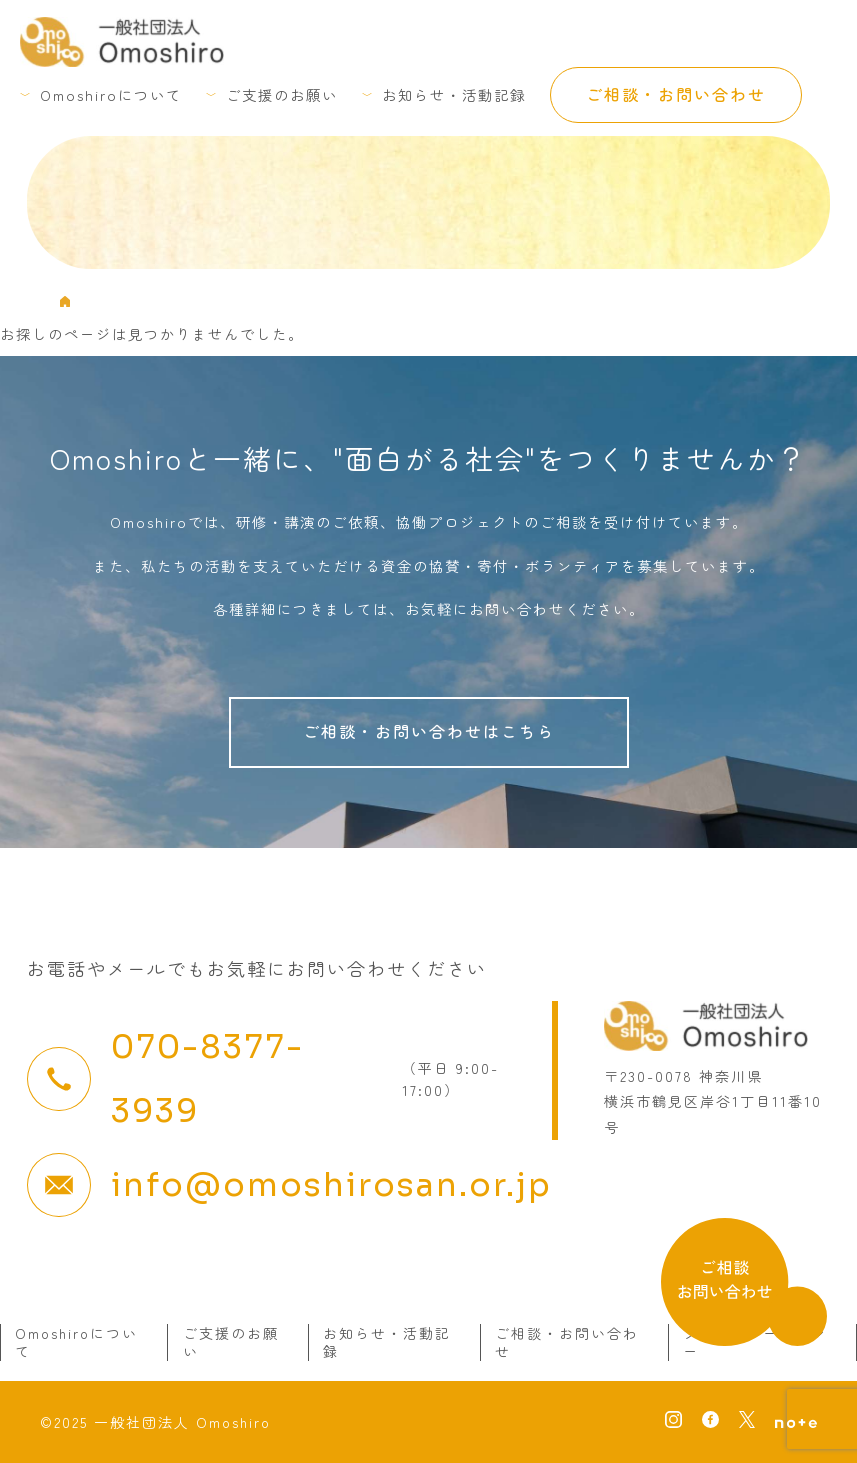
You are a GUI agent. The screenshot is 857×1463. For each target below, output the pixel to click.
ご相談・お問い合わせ (676, 94)
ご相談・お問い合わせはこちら (429, 731)
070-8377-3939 (207, 1079)
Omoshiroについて (111, 94)
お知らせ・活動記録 (454, 94)
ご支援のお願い (282, 94)
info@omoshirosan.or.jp (331, 1185)
